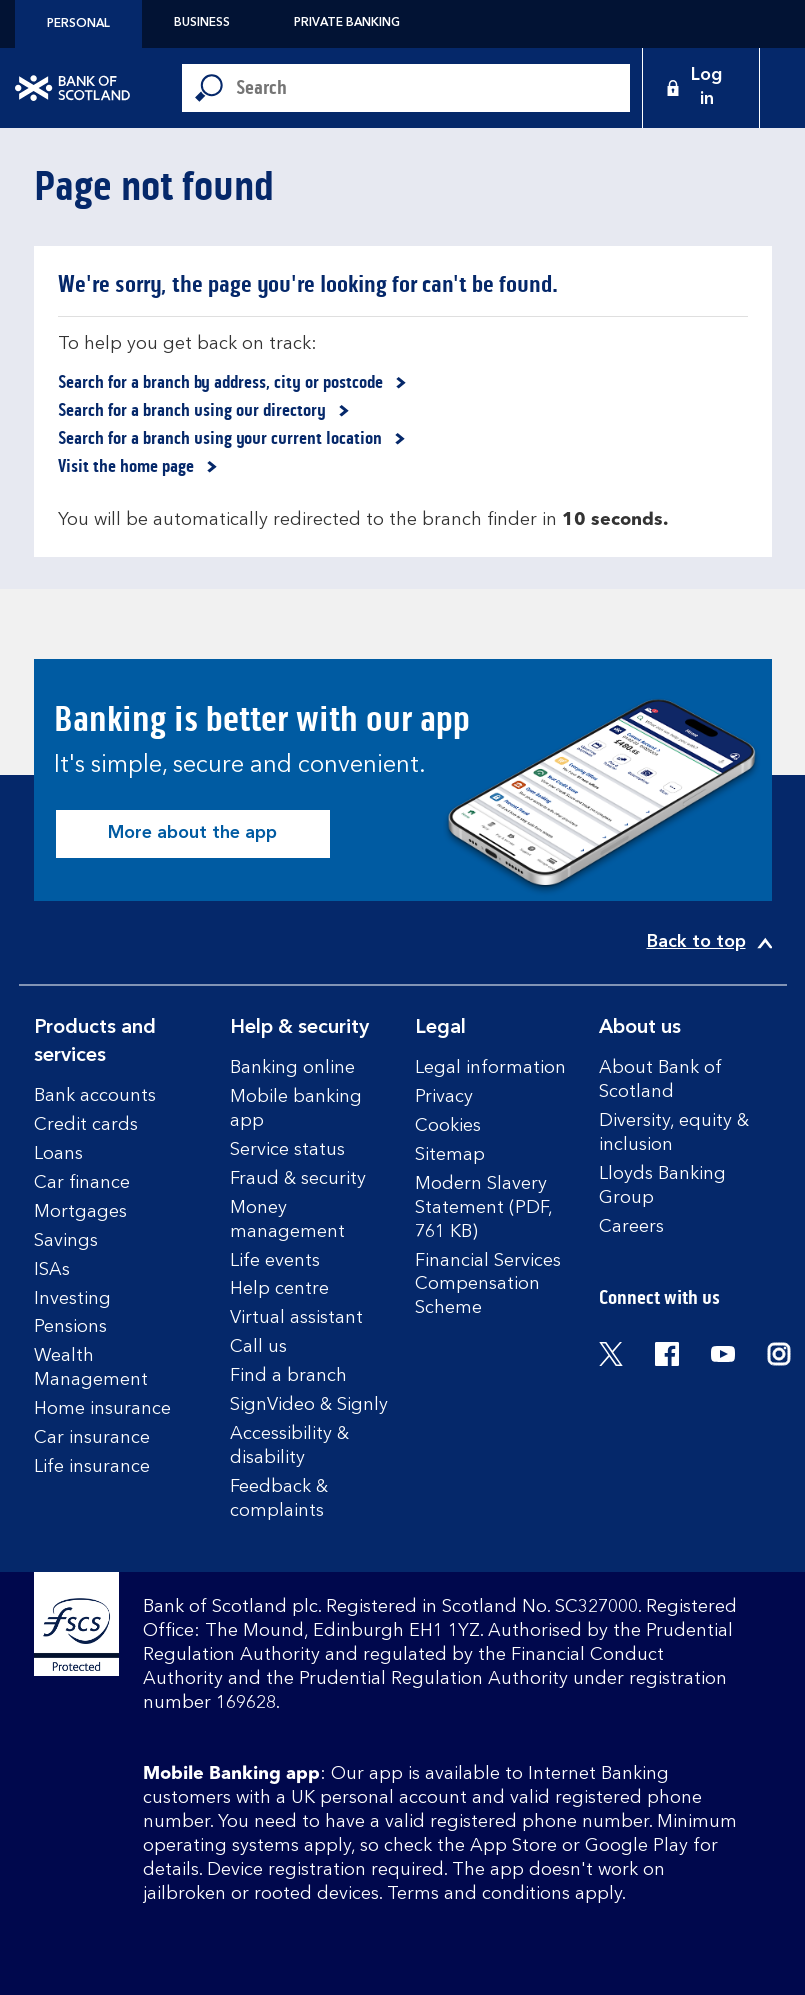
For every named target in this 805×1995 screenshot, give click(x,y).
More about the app (192, 833)
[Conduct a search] (433, 88)
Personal (78, 24)
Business (202, 23)
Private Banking (347, 23)
